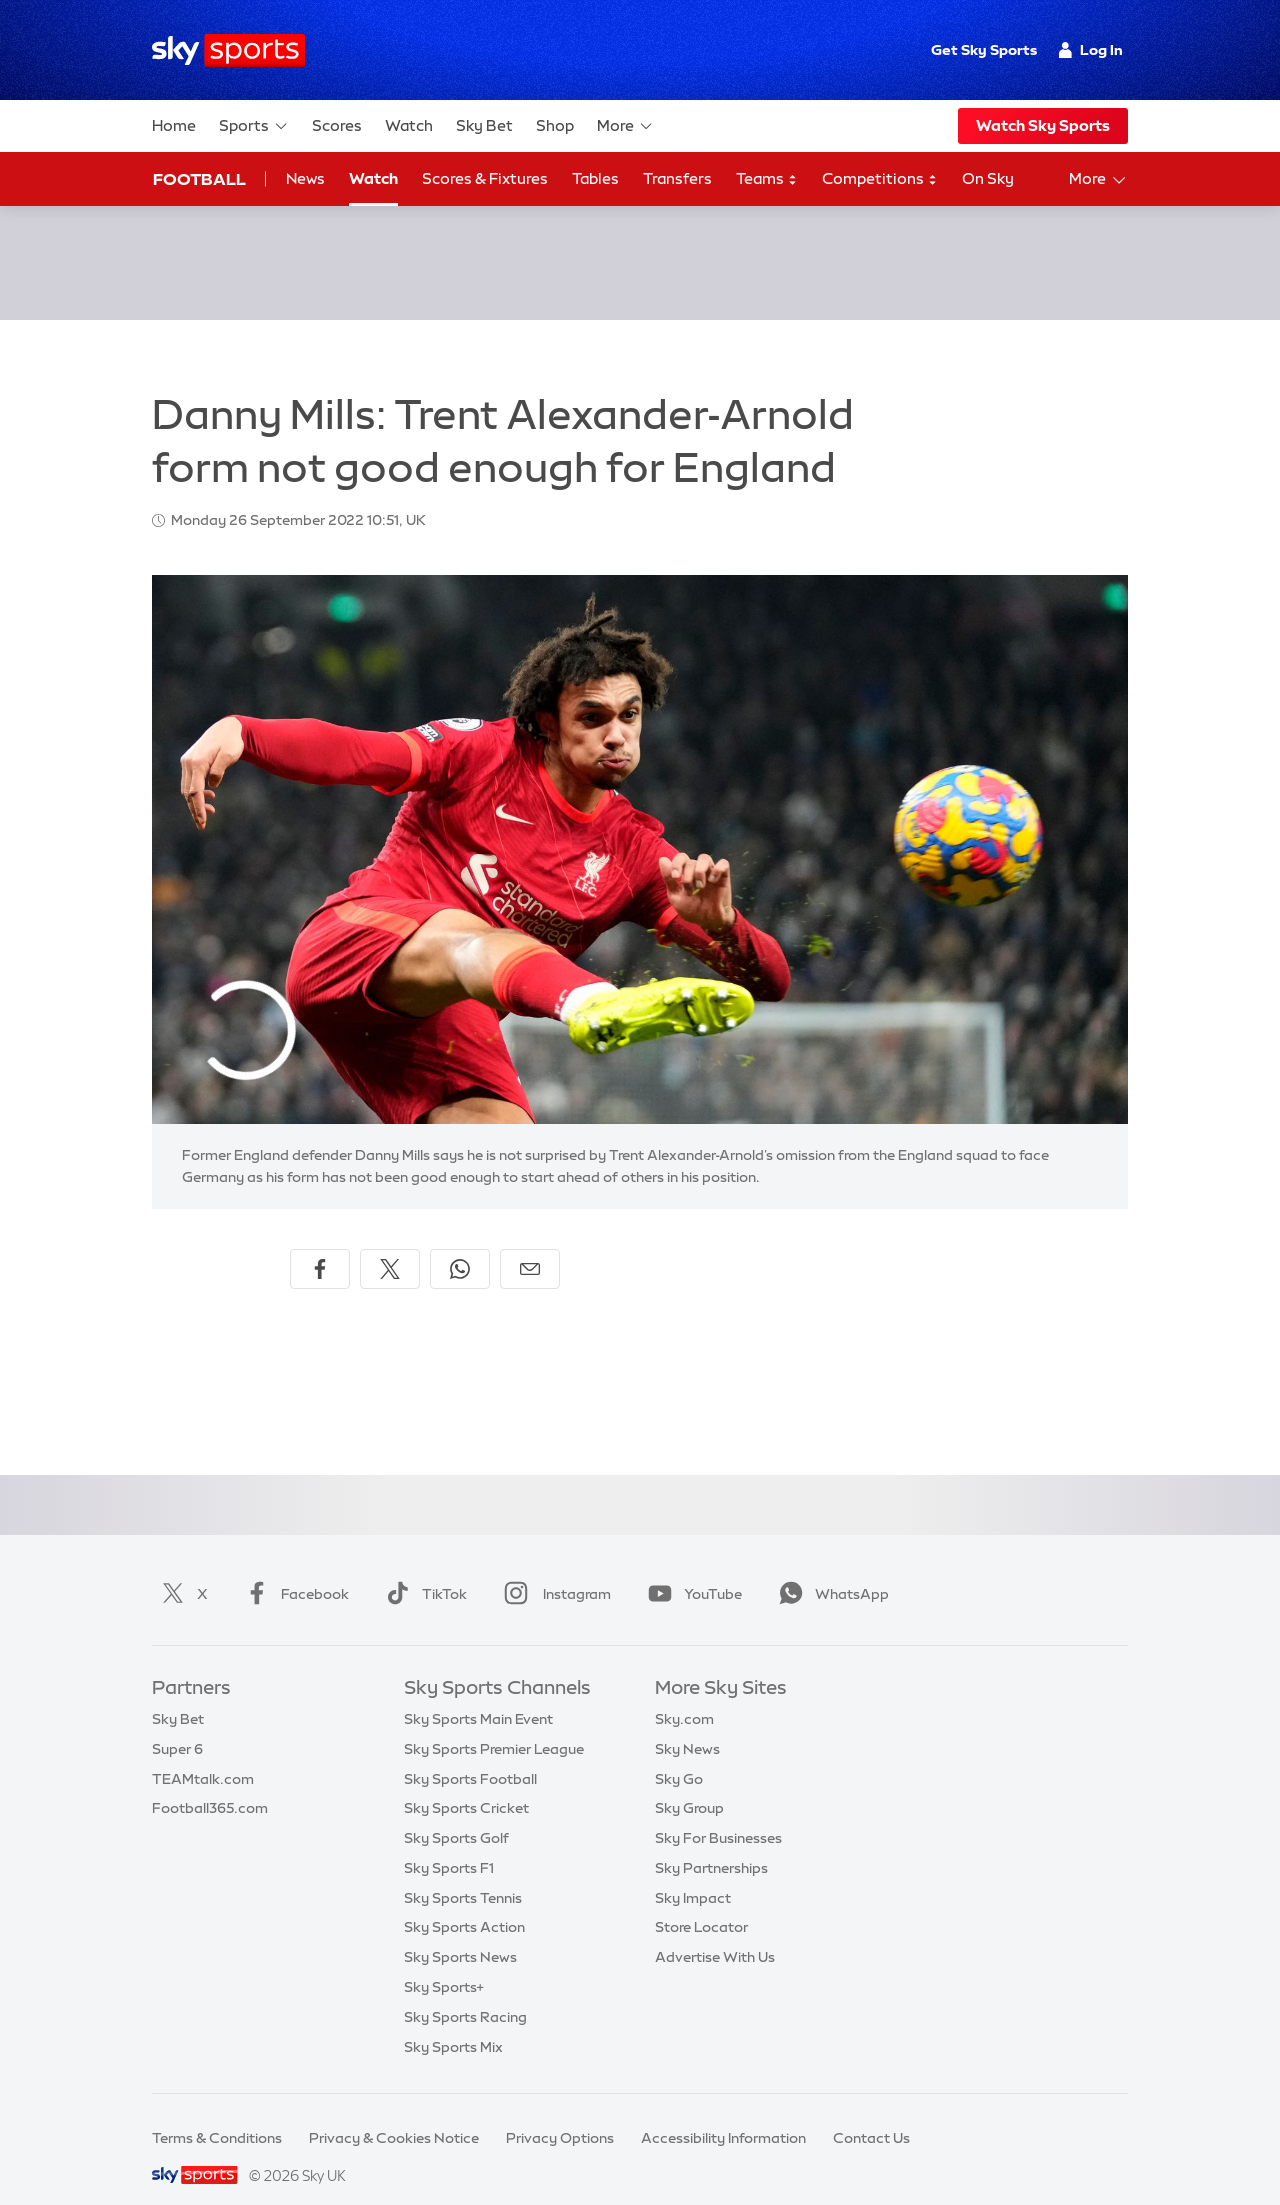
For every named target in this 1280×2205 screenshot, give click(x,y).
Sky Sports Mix (453, 2023)
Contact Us (871, 2114)
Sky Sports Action (464, 1903)
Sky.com (684, 1695)
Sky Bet (484, 125)
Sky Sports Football (470, 1755)
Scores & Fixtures (485, 178)
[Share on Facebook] (320, 1245)
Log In (1090, 50)
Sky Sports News (460, 1933)
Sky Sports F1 (449, 1844)
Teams (767, 179)
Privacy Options (560, 2114)
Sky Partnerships (711, 1844)
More (625, 126)
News (305, 178)
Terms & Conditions (217, 2114)
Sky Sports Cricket (466, 1784)
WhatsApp (830, 1570)
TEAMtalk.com (203, 1755)
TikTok (422, 1570)
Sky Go (679, 1755)
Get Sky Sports (984, 50)
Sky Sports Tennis (463, 1874)
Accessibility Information (723, 2114)
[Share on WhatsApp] (460, 1245)
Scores (337, 125)
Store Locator (701, 1903)
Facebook (293, 1570)
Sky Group (689, 1784)
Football (199, 179)
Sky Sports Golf (456, 1814)
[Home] (228, 50)
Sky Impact (693, 1874)
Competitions (880, 179)
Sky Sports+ (444, 1963)
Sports (254, 126)
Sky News (687, 1725)
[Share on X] (390, 1245)
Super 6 (177, 1725)
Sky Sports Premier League (494, 1725)
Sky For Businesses (718, 1814)
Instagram (553, 1570)
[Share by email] (530, 1245)
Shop (555, 125)
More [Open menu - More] (1098, 180)
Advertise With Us (715, 1933)
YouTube (691, 1570)
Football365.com (210, 1784)
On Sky (988, 178)
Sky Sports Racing (465, 1993)
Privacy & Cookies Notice (394, 2114)
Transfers (677, 178)
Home (174, 125)
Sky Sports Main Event (478, 1695)
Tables (595, 178)
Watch (409, 125)
